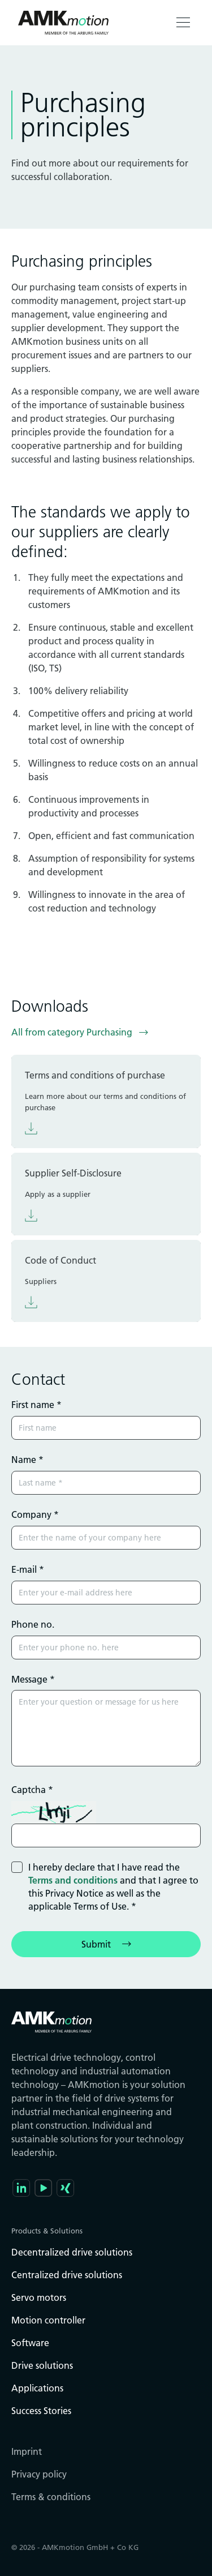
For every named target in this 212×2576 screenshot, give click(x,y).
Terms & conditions (50, 2496)
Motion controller (48, 2320)
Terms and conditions (73, 1880)
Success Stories (41, 2410)
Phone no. (32, 1624)
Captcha (32, 1789)
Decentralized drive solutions (71, 2252)
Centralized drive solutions (66, 2274)
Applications (37, 2388)
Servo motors (38, 2297)
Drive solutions (42, 2365)
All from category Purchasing (71, 1032)
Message (33, 1679)
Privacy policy (39, 2474)
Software (30, 2342)
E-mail (27, 1569)
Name (27, 1459)
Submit (96, 1944)
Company (35, 1514)
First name (36, 1404)
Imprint (26, 2451)
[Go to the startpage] (63, 23)
